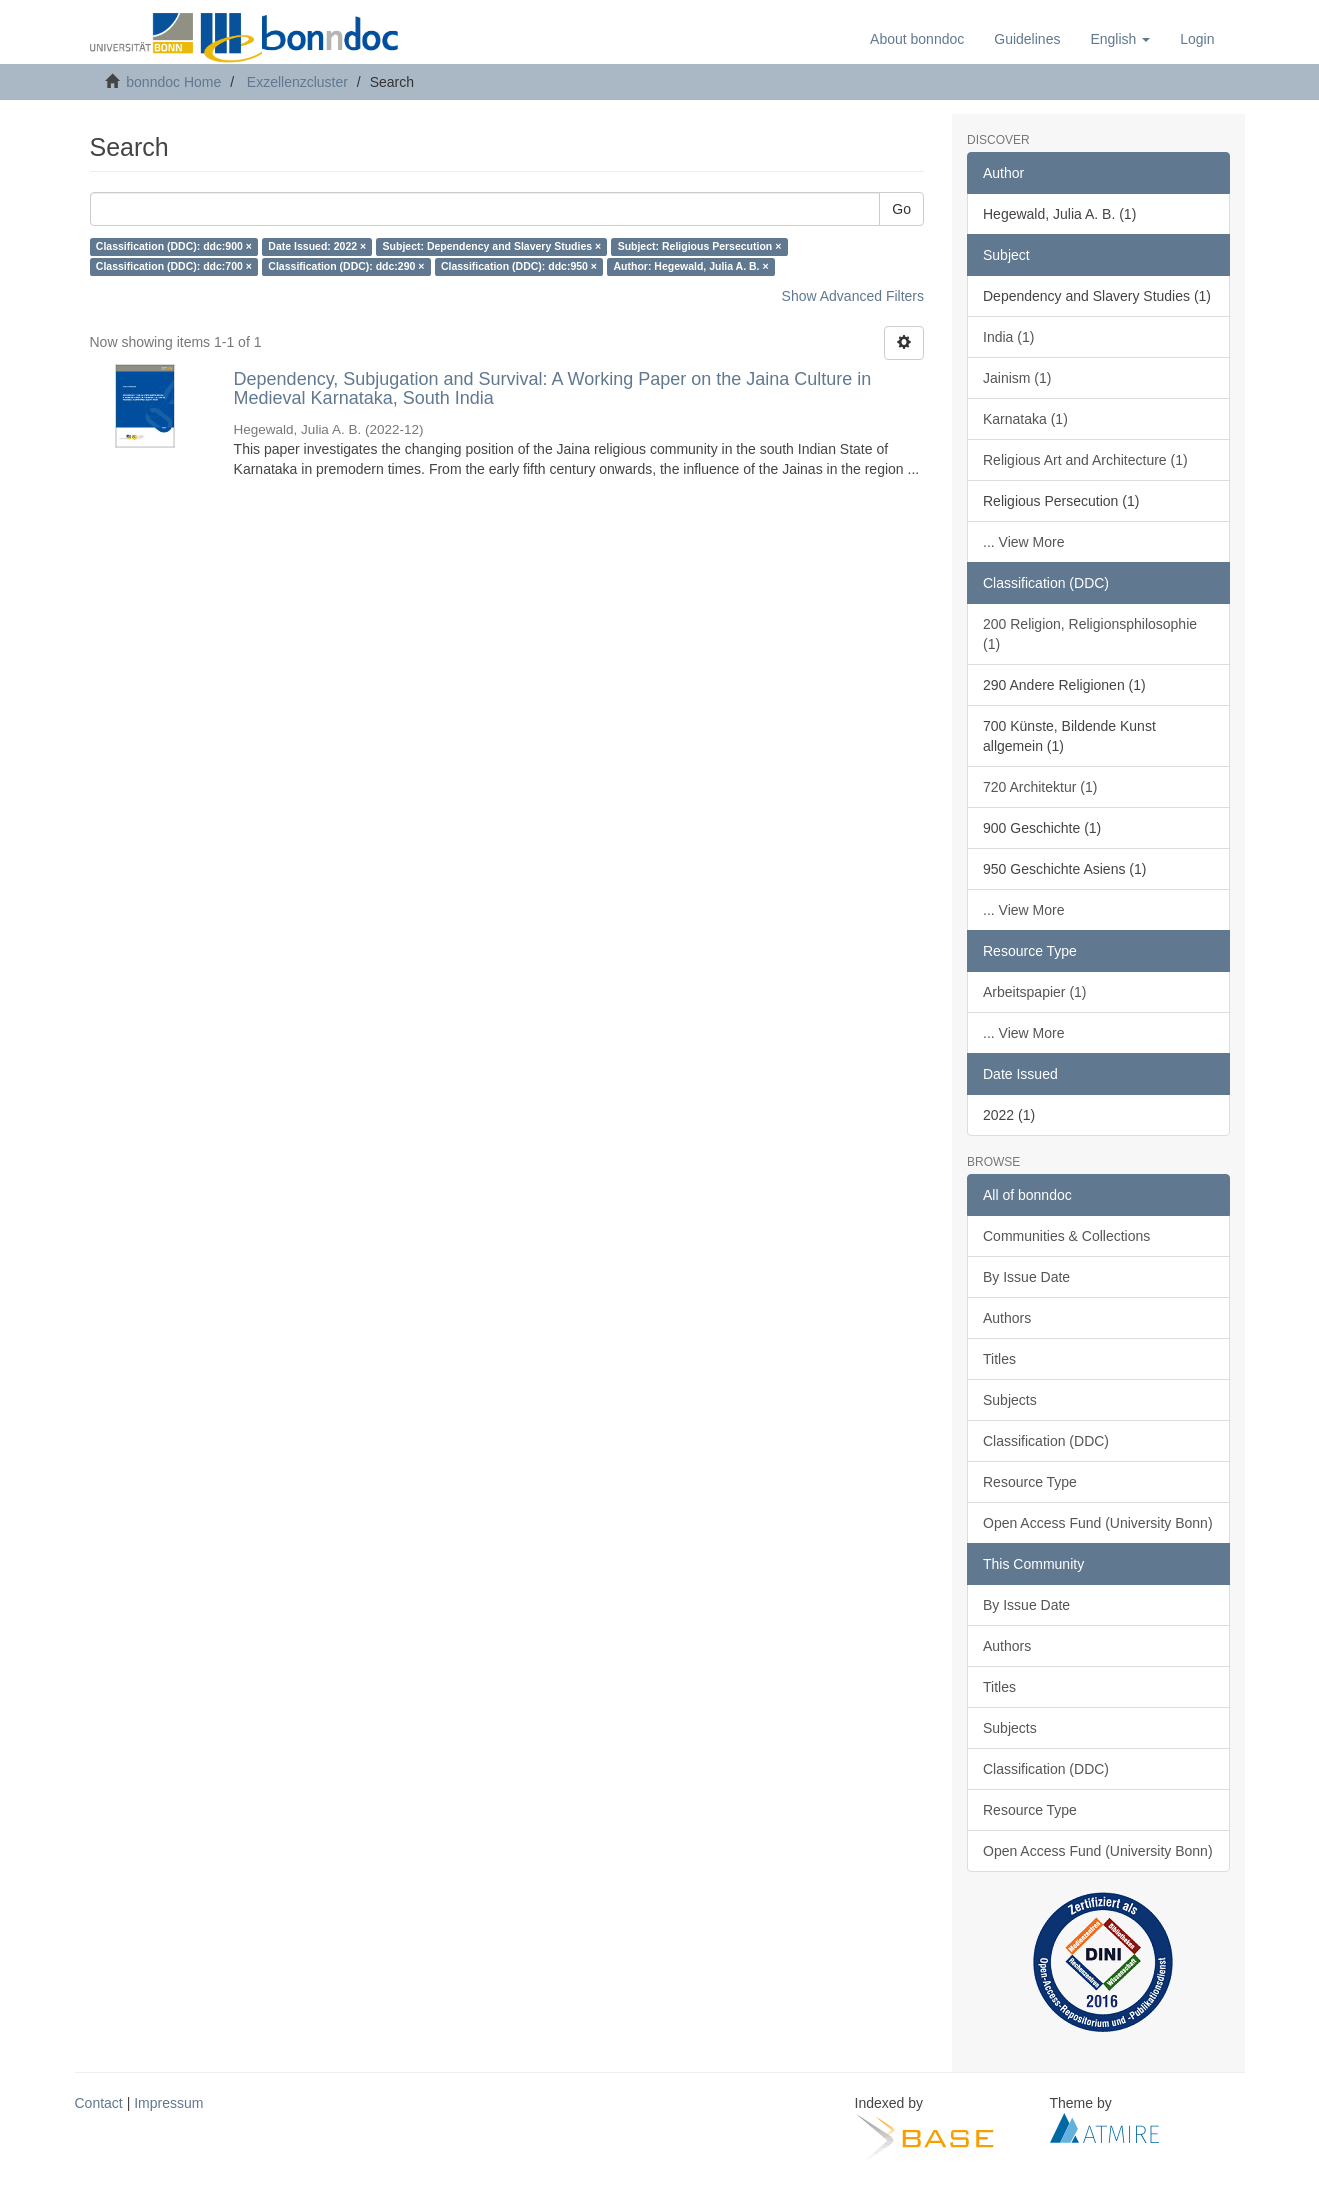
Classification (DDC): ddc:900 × (174, 247)
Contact (99, 2103)
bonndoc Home (173, 82)
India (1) (1008, 337)
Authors (1007, 1318)
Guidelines (1027, 39)
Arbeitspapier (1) (1035, 992)
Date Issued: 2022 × (317, 247)
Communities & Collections (1066, 1236)
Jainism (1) (1017, 378)
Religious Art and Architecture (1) (1085, 460)
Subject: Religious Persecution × (700, 247)
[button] (1120, 39)
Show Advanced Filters (853, 296)
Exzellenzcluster (297, 82)
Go (901, 209)
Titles (999, 1359)
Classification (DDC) (1046, 1441)
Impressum (168, 2103)
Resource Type (1030, 1482)
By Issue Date (1026, 1277)
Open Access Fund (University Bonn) (1098, 1523)
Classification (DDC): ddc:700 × (174, 267)
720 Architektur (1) (1040, 787)
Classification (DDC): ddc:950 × (519, 267)
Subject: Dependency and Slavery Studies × (492, 247)
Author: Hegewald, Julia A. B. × (690, 267)
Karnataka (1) (1025, 419)
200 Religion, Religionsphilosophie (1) (1090, 634)
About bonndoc (917, 39)
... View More (1023, 542)
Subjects (1010, 1400)
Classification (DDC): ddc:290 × (346, 267)
